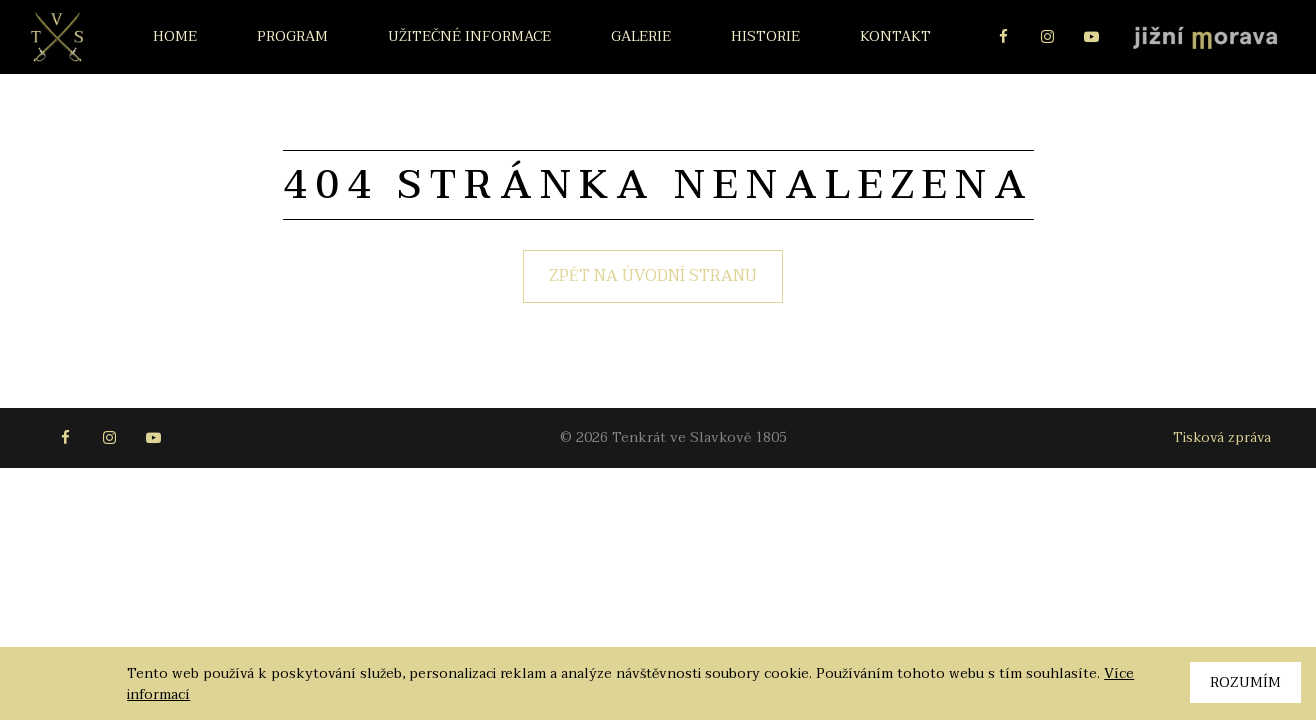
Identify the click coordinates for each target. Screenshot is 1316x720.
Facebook (1003, 37)
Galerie (641, 36)
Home (175, 36)
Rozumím (1245, 682)
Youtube (1091, 37)
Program (292, 36)
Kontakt (895, 36)
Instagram (1047, 37)
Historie (765, 36)
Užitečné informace (469, 36)
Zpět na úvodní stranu (653, 276)
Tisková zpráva (1222, 437)
